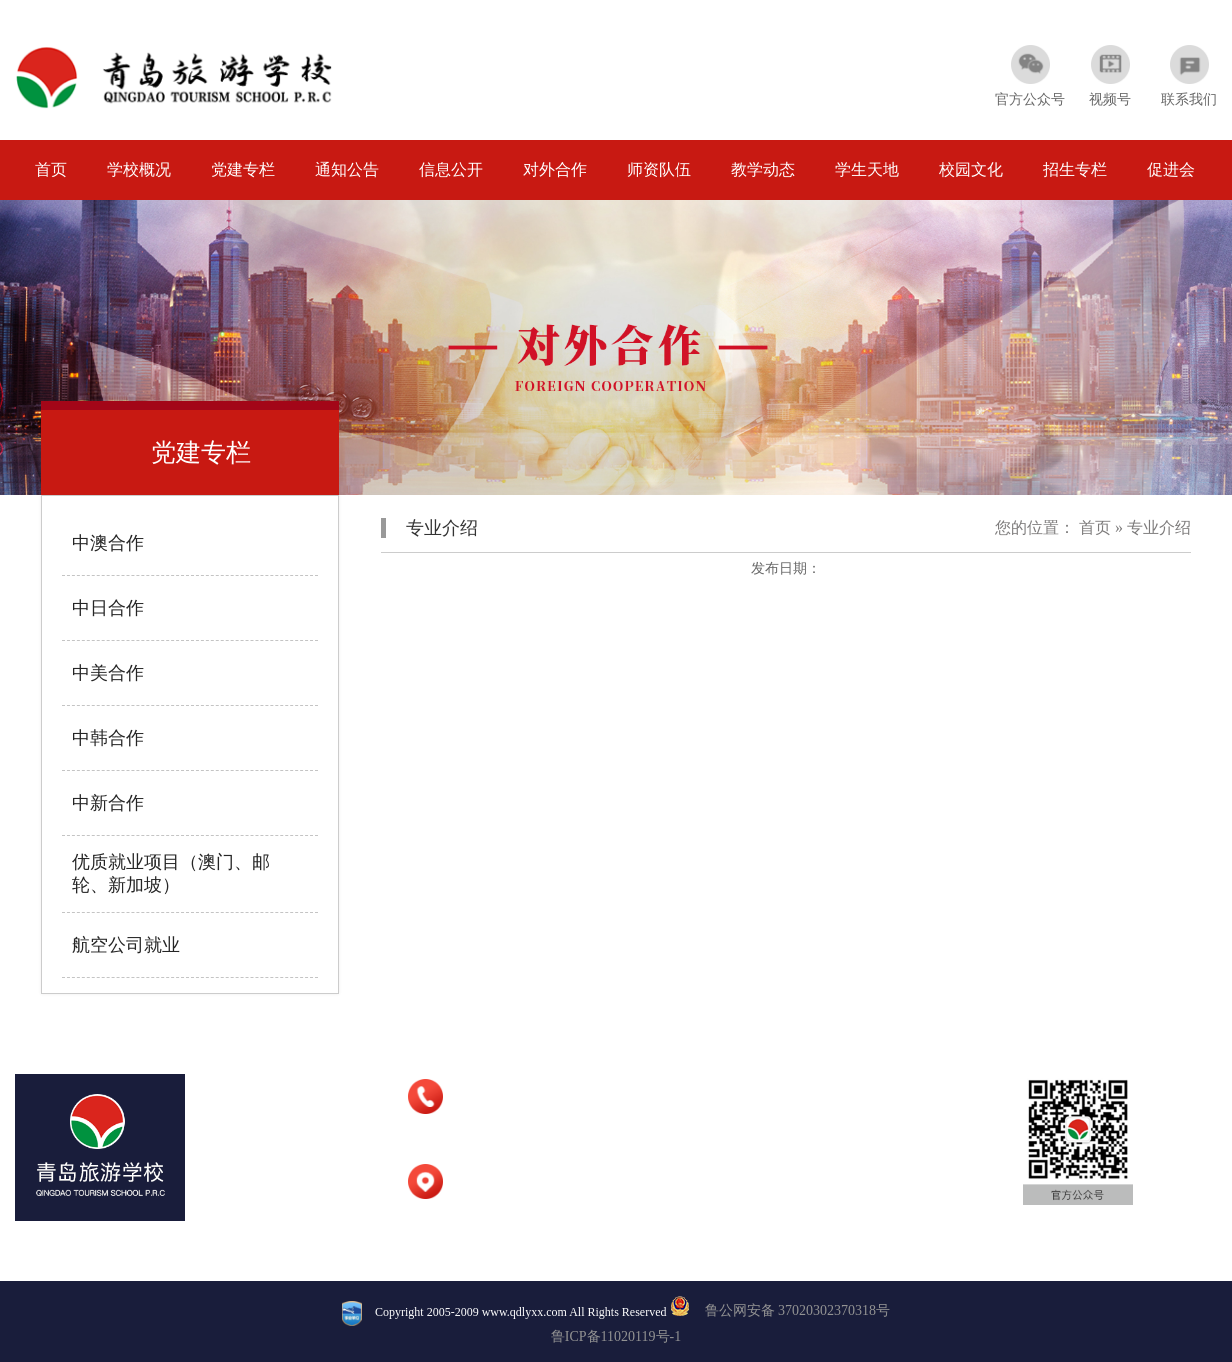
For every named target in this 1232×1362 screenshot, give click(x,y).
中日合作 (108, 608)
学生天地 (867, 169)
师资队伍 (659, 169)
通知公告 (347, 169)
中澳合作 (108, 543)
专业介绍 (1159, 527)
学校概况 (139, 169)
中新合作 (108, 803)
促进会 (1171, 169)
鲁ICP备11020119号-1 (616, 1336)
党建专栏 (243, 169)
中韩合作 (108, 738)
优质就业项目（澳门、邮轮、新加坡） (171, 873)
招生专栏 (1075, 169)
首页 (51, 169)
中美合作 (108, 673)
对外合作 (555, 169)
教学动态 (763, 169)
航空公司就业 (126, 945)
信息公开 (451, 169)
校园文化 (971, 169)
